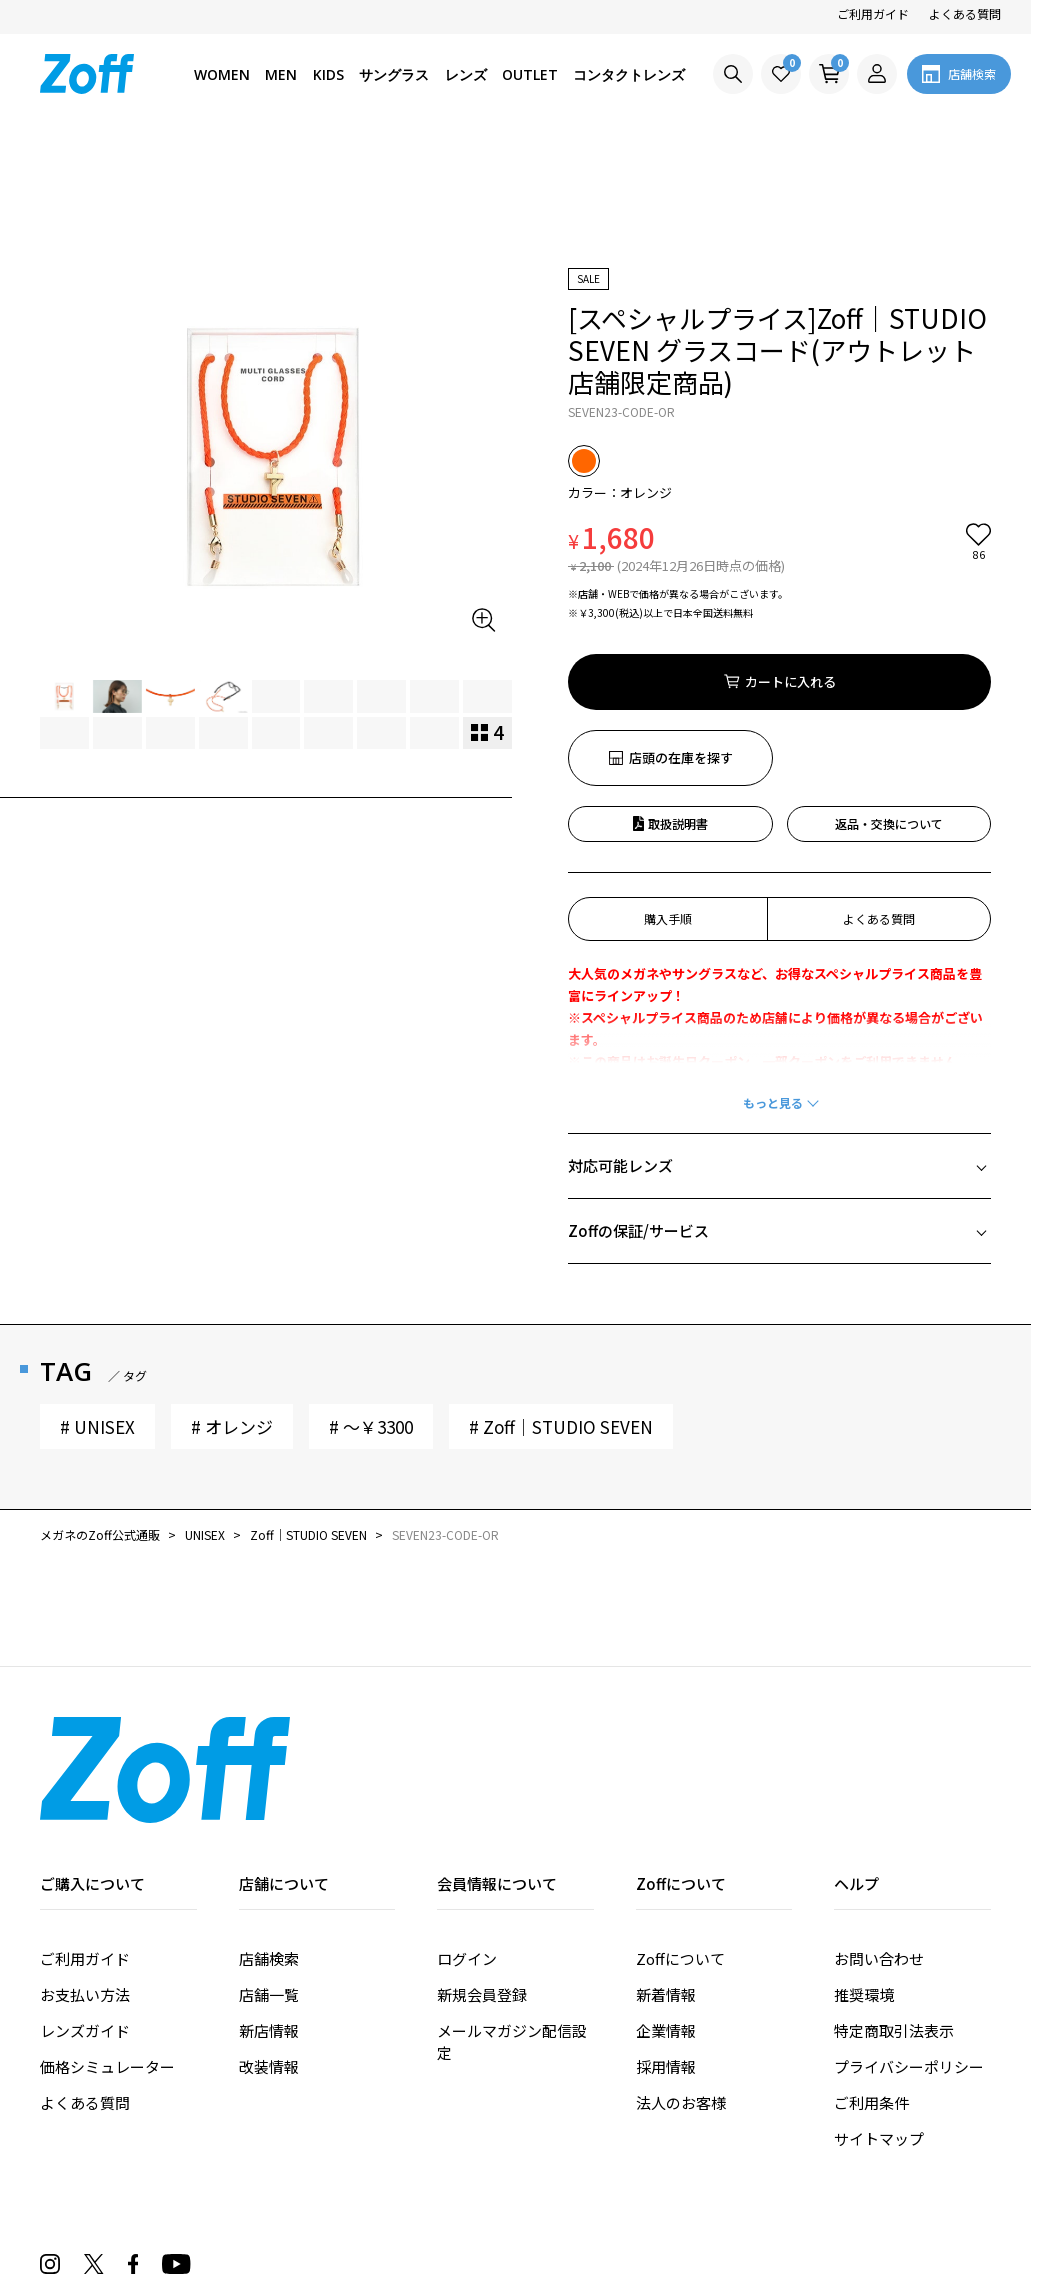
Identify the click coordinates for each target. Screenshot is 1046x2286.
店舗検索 (269, 1844)
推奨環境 (864, 1880)
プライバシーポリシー (909, 1952)
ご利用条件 (871, 1988)
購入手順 (668, 804)
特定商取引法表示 (894, 1916)
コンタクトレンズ (629, 74)
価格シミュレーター (107, 1952)
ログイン (467, 1844)
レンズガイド (85, 1916)
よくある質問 (965, 13)
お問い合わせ (879, 1844)
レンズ (466, 74)
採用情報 (666, 1952)
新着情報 (666, 1880)
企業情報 (666, 1916)
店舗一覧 (269, 1880)
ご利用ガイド (873, 13)
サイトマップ (879, 2024)
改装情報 (269, 1952)
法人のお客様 (681, 1988)
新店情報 (269, 1916)
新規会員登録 (482, 1880)
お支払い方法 (85, 1880)
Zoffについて (680, 1844)
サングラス (394, 74)
